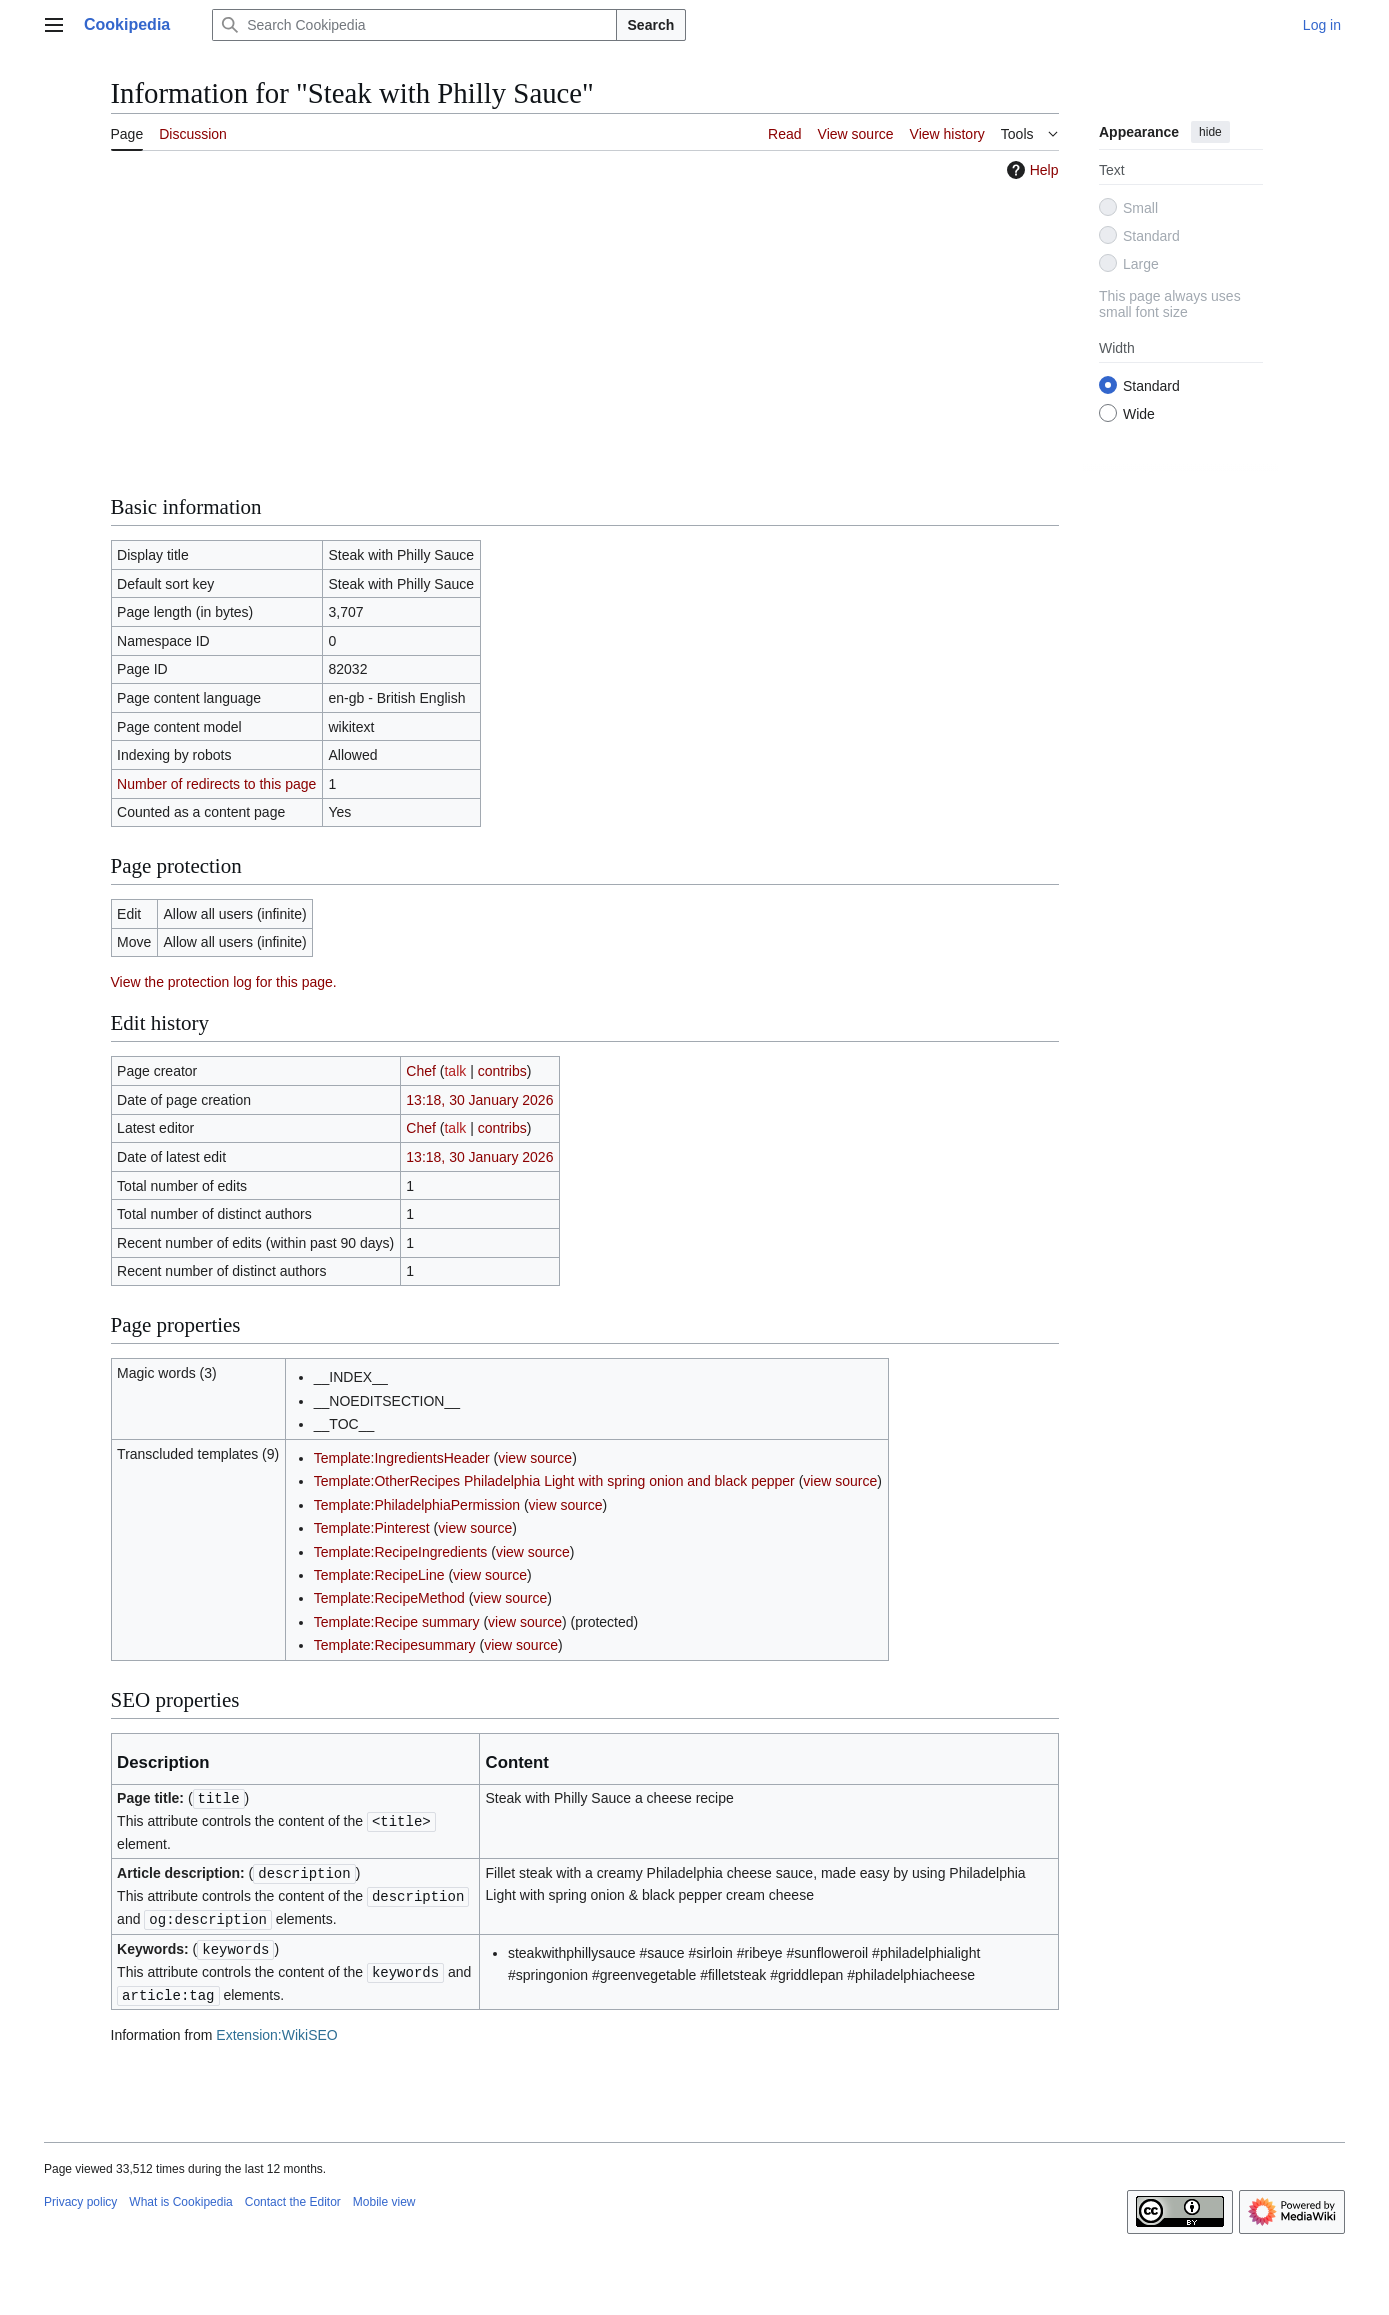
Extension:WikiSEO (276, 2027)
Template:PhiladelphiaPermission (417, 1505)
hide (1210, 132)
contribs (502, 1071)
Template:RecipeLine (379, 1575)
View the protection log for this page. (224, 982)
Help (1030, 170)
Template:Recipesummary (395, 1645)
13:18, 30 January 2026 (479, 1100)
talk (455, 1071)
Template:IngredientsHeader (402, 1458)
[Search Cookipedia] (414, 25)
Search (651, 25)
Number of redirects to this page (216, 784)
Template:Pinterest (372, 1528)
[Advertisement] (585, 337)
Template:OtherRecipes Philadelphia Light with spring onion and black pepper (554, 1481)
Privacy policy (80, 2194)
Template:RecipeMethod (389, 1598)
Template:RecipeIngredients (401, 1552)
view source (535, 1458)
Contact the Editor (293, 2194)
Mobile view (384, 2194)
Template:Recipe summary (397, 1622)
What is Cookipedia (180, 2194)
